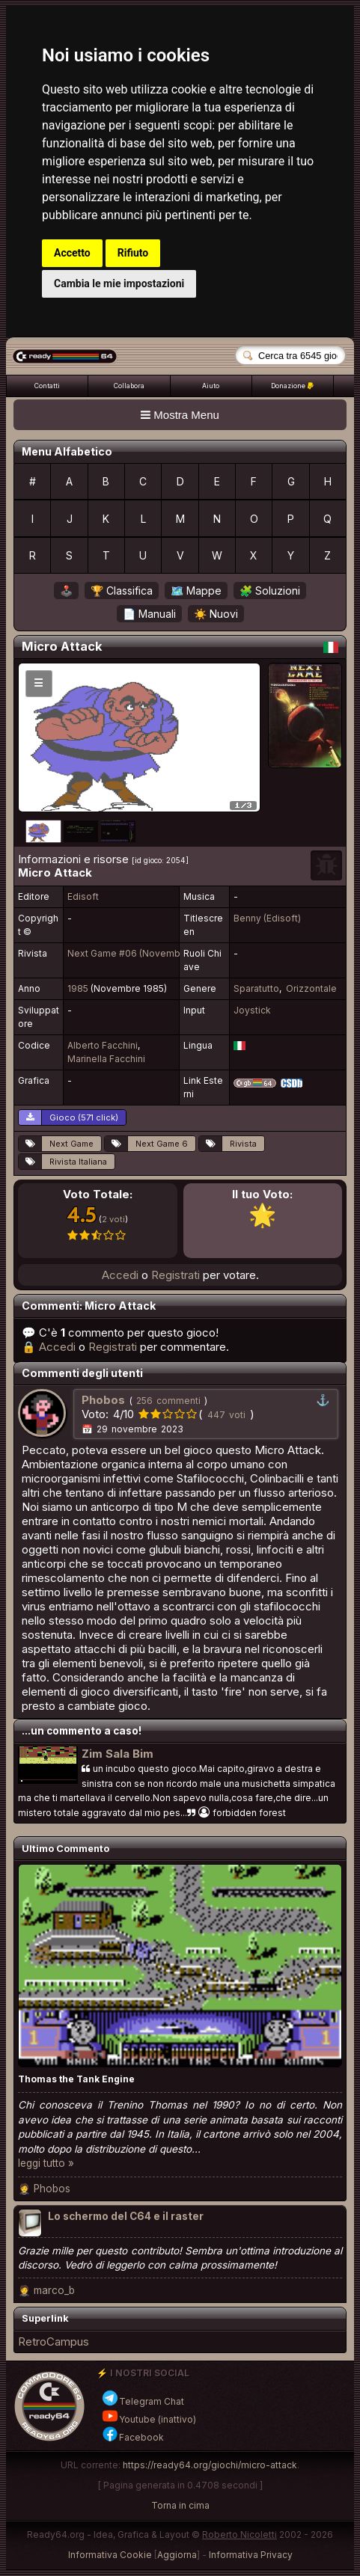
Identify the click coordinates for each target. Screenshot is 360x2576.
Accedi (120, 1275)
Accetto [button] (72, 253)
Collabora (129, 386)
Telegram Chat (142, 2401)
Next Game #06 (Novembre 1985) (141, 953)
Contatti (47, 386)
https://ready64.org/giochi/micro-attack (210, 2465)
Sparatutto (256, 988)
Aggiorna (177, 2554)
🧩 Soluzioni (270, 590)
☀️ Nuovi (216, 613)
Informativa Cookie (110, 2554)
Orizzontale (311, 988)
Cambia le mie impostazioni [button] (119, 283)
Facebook (132, 2437)
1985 (77, 988)
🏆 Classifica (122, 590)
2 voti (113, 1219)
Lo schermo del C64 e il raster (126, 2216)
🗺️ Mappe (196, 590)
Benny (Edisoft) (267, 918)
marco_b (54, 2290)
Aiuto (210, 386)
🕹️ (66, 590)
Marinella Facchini (106, 1058)
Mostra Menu (180, 414)
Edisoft (83, 896)
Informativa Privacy (251, 2554)
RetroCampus (53, 2341)
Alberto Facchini (102, 1045)
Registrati (175, 1275)
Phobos (52, 2189)
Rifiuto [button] (133, 253)
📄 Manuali (149, 613)
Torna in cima (180, 2505)
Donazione (292, 386)
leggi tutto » (46, 2163)
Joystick (252, 1010)
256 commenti (168, 1400)
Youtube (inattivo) (148, 2419)
